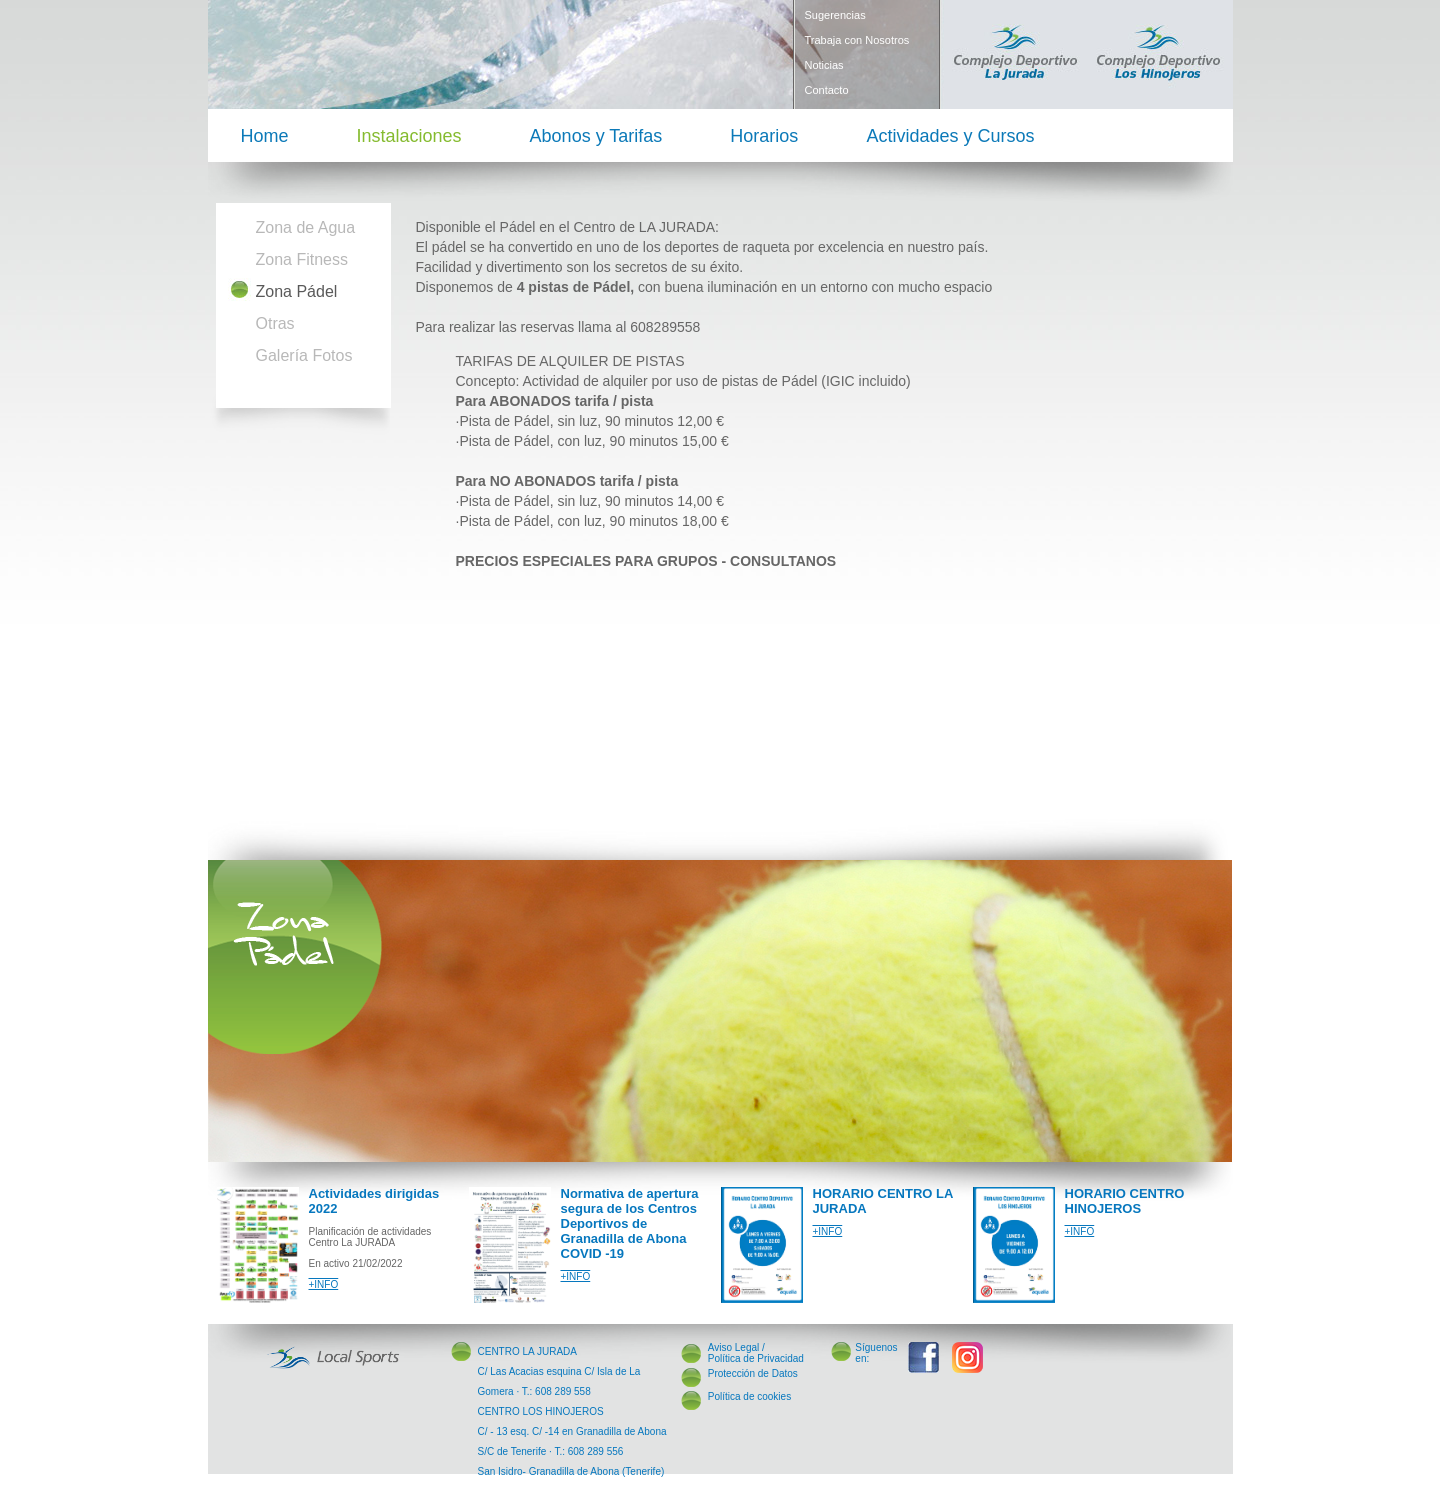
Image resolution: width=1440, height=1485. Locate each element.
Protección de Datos (753, 1373)
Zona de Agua (306, 227)
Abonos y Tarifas (596, 136)
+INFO (324, 1284)
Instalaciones (409, 136)
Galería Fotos (304, 355)
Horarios (764, 136)
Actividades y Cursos (950, 136)
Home (265, 136)
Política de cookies (749, 1396)
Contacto (827, 90)
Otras (275, 323)
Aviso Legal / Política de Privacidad (756, 1353)
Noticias (824, 65)
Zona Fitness (302, 259)
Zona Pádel (297, 291)
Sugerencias (835, 15)
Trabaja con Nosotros (857, 40)
